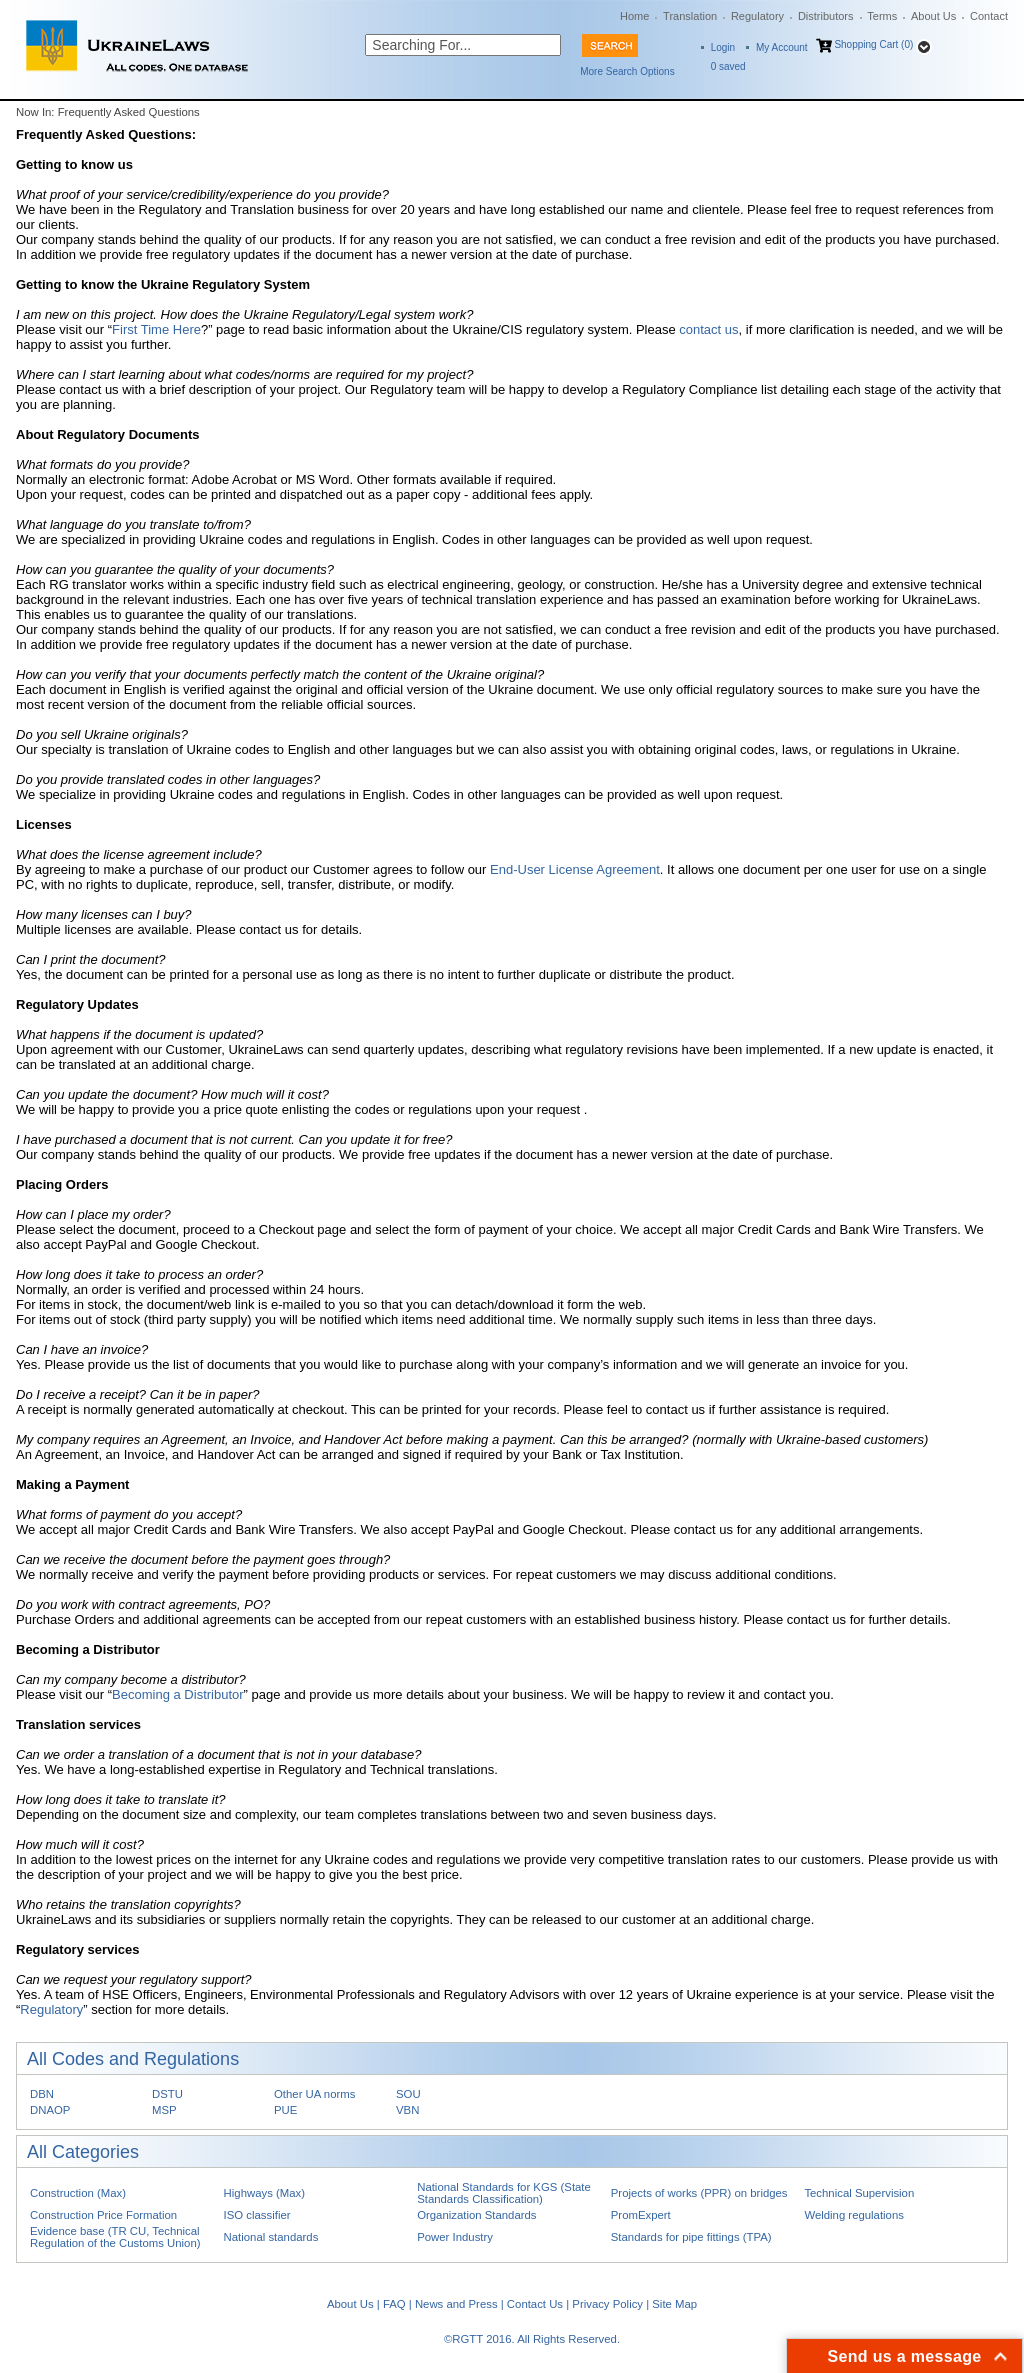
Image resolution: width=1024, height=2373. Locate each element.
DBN (42, 2094)
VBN (407, 2110)
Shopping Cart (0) (873, 44)
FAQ (394, 2304)
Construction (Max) (78, 2193)
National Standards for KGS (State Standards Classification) (504, 2193)
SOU (408, 2094)
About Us (933, 16)
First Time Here (156, 329)
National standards (271, 2237)
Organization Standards (476, 2215)
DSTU (167, 2094)
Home (634, 16)
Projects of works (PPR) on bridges (699, 2193)
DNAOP (50, 2110)
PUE (285, 2110)
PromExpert (641, 2215)
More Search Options (627, 71)
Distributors (826, 16)
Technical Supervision (859, 2193)
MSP (164, 2110)
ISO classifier (257, 2215)
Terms (882, 16)
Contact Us (535, 2304)
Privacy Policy (607, 2304)
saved (728, 66)
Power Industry (455, 2237)
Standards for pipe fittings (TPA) (691, 2237)
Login (723, 47)
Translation (690, 16)
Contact (989, 16)
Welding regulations (854, 2215)
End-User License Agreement (575, 869)
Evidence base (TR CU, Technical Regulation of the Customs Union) (115, 2237)
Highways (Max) (264, 2193)
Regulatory (757, 16)
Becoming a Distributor (178, 1694)
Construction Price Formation (103, 2215)
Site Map (674, 2304)
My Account (782, 47)
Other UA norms (314, 2094)
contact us (708, 329)
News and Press (456, 2304)
